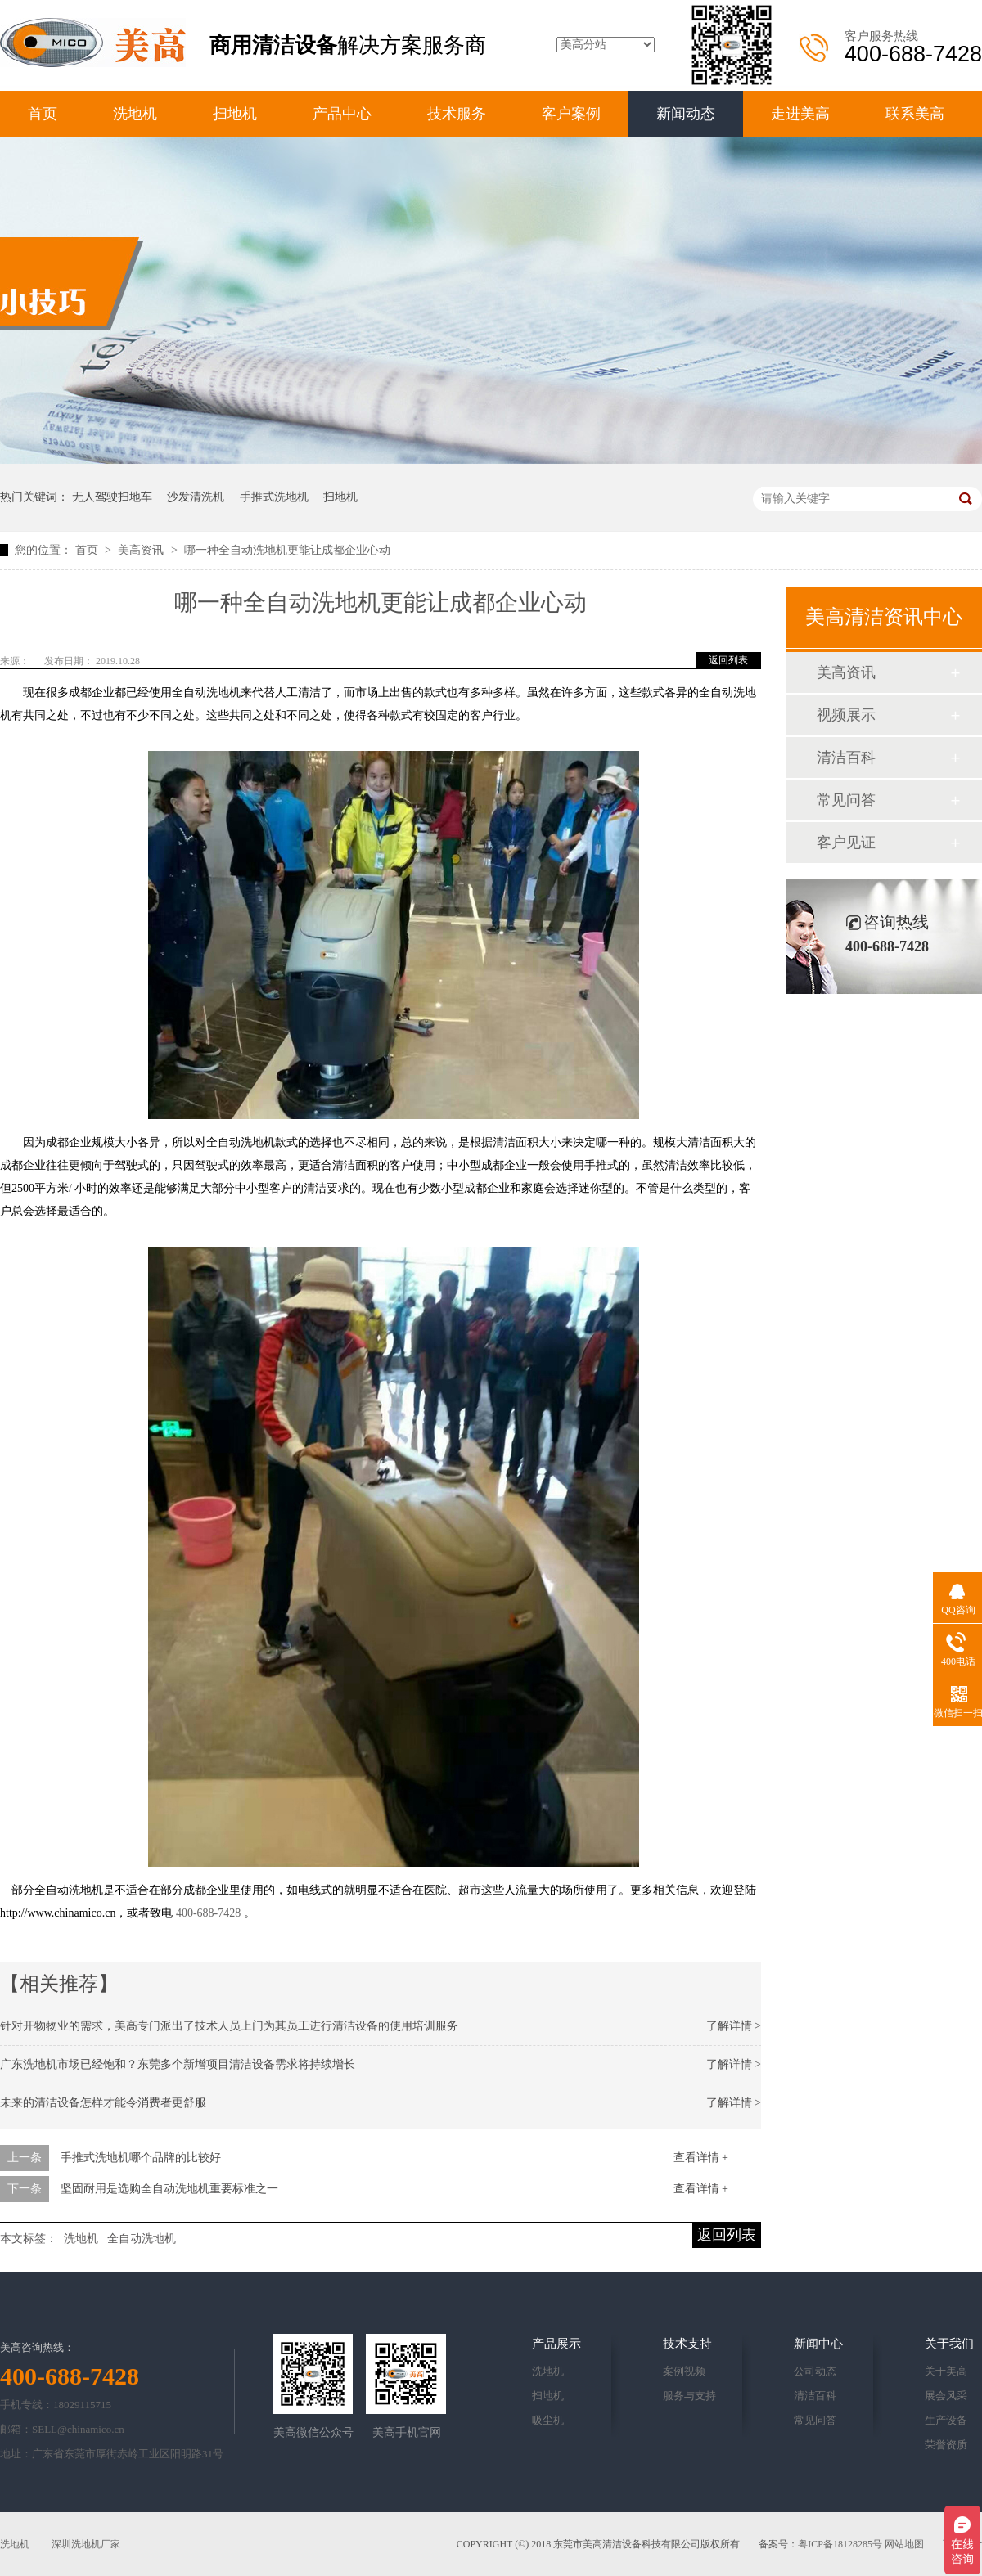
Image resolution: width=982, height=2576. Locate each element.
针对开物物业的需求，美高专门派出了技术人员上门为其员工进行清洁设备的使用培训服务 (229, 2026)
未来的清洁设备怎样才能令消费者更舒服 (103, 2103)
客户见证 (846, 842)
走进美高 (800, 114)
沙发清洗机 (195, 497)
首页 (42, 114)
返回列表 (728, 660)
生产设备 (946, 2420)
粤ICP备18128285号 (840, 2544)
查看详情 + (700, 2157)
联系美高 (914, 114)
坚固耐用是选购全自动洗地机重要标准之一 (169, 2189)
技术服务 (456, 114)
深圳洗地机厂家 (86, 2544)
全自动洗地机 (141, 2238)
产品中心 (342, 114)
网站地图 (904, 2544)
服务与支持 (689, 2395)
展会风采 (946, 2395)
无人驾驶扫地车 (112, 497)
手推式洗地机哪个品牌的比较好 (141, 2157)
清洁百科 (846, 757)
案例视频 (684, 2371)
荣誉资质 (946, 2445)
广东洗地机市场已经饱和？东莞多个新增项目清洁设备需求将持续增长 (177, 2064)
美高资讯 (142, 550)
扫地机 (235, 114)
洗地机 (135, 114)
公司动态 (815, 2371)
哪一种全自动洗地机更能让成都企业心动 (287, 550)
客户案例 (571, 114)
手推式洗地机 (274, 497)
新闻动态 (685, 114)
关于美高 (946, 2371)
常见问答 (846, 800)
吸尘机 (548, 2420)
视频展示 (846, 715)
